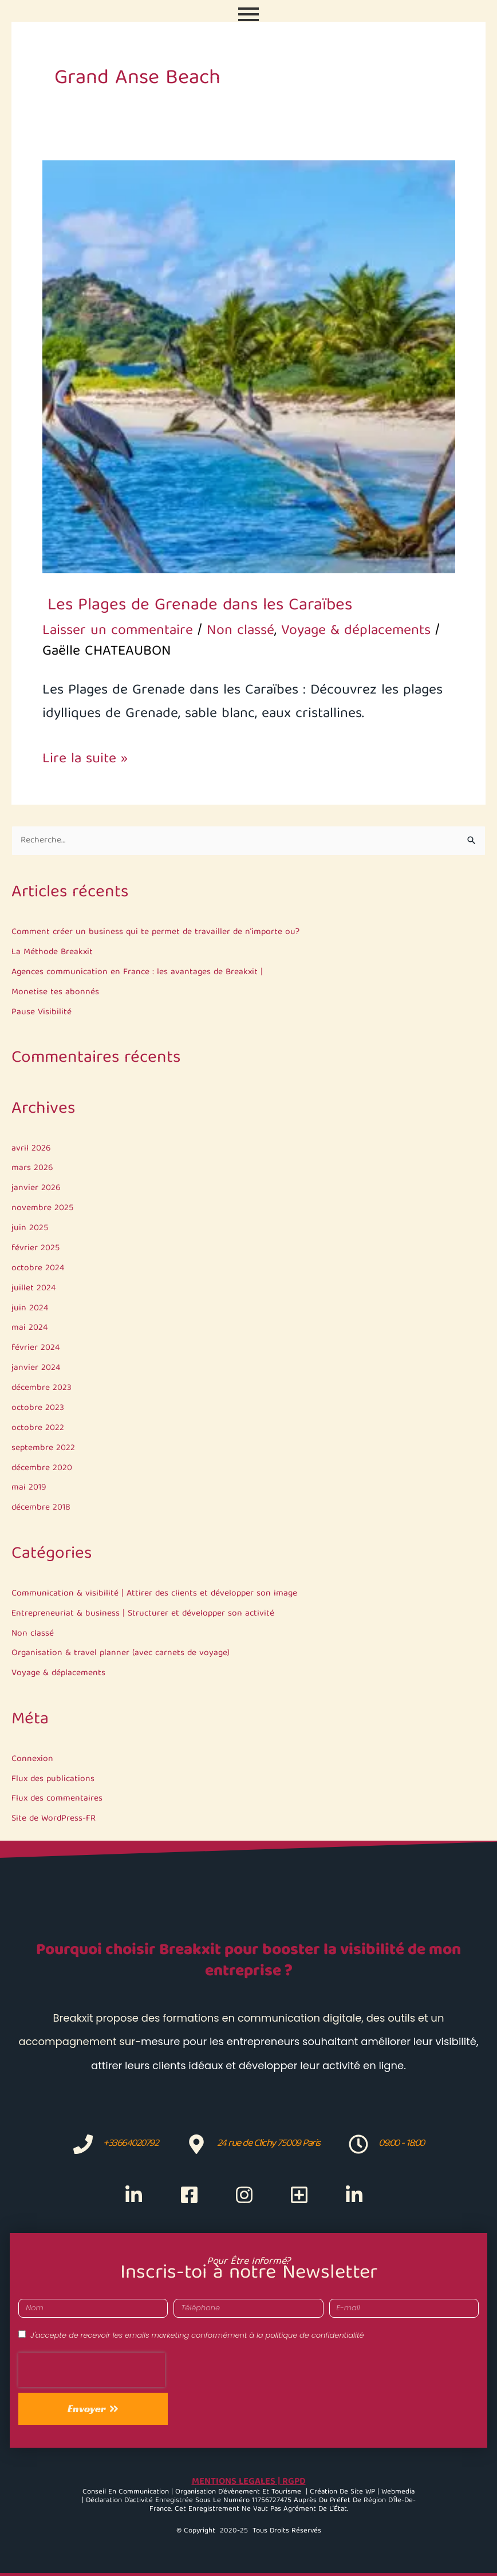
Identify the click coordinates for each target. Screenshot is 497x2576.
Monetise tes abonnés (55, 992)
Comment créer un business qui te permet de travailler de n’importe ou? (155, 932)
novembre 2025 (42, 1208)
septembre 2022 (43, 1448)
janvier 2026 (36, 1188)
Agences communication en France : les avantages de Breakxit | (137, 972)
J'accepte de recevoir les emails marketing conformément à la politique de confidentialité (197, 2335)
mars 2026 (32, 1168)
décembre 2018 (40, 1507)
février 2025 (35, 1248)
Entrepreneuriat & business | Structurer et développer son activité (142, 1613)
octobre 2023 (37, 1408)
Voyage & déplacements (58, 1673)
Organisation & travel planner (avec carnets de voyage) (120, 1653)
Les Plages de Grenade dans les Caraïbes (197, 606)
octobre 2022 (37, 1428)
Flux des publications (52, 1779)
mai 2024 (29, 1328)
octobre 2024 (37, 1268)
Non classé (32, 1633)
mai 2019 (28, 1487)
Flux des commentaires (56, 1798)
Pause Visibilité (41, 1012)
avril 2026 (31, 1148)
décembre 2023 (41, 1388)
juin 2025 (29, 1228)
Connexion (32, 1759)
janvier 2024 (35, 1368)
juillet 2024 (33, 1288)
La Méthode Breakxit (52, 952)
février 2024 (35, 1348)
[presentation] (91, 2370)
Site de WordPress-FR (53, 1818)
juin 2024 (29, 1308)
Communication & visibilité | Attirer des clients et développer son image (154, 1593)
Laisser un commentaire (117, 631)
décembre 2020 (41, 1468)
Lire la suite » (85, 759)
